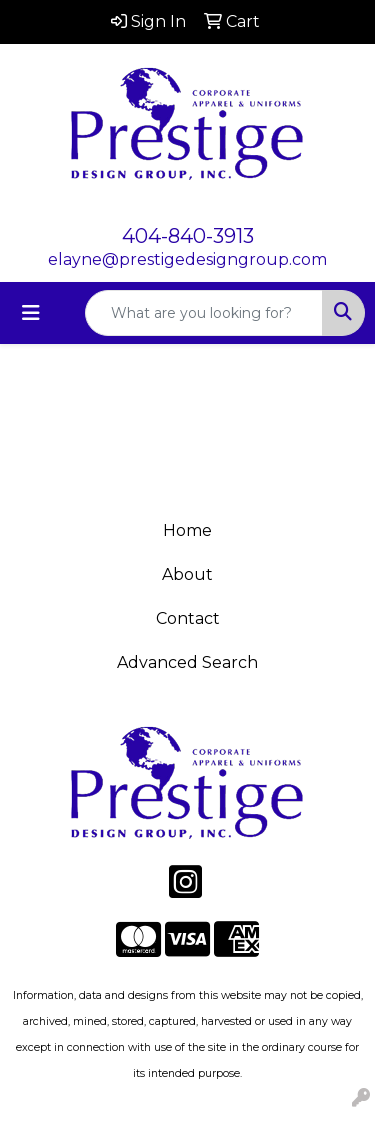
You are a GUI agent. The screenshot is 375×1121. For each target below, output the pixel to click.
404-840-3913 (188, 236)
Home (187, 530)
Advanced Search (187, 662)
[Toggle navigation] (31, 313)
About (187, 574)
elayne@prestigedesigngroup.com (187, 259)
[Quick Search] (204, 313)
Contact (188, 618)
